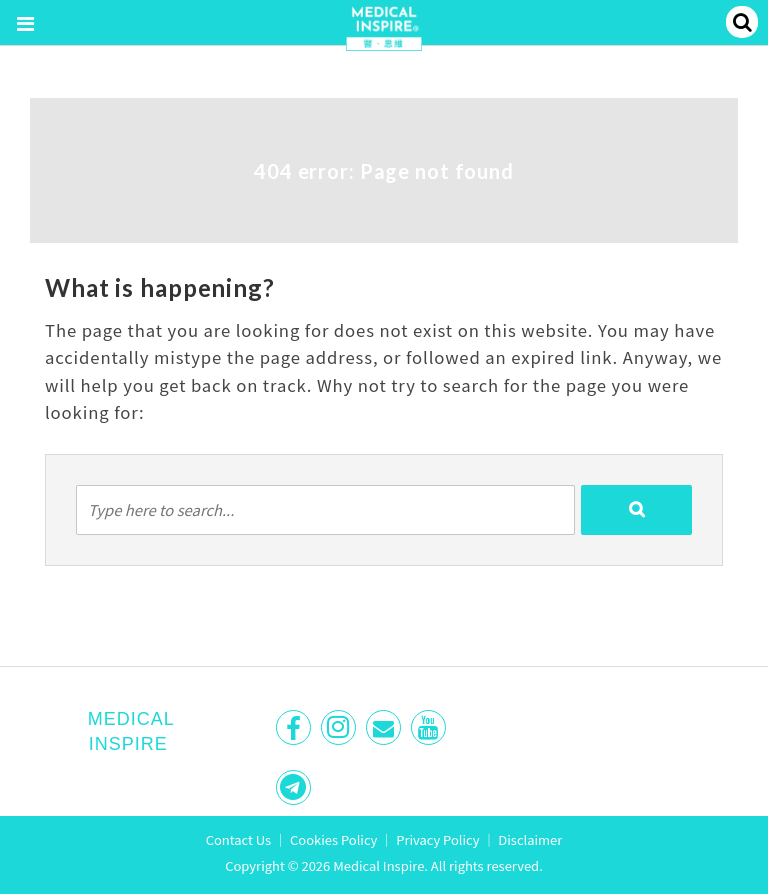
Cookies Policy (333, 839)
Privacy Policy (437, 839)
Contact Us (239, 839)
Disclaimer (530, 839)
